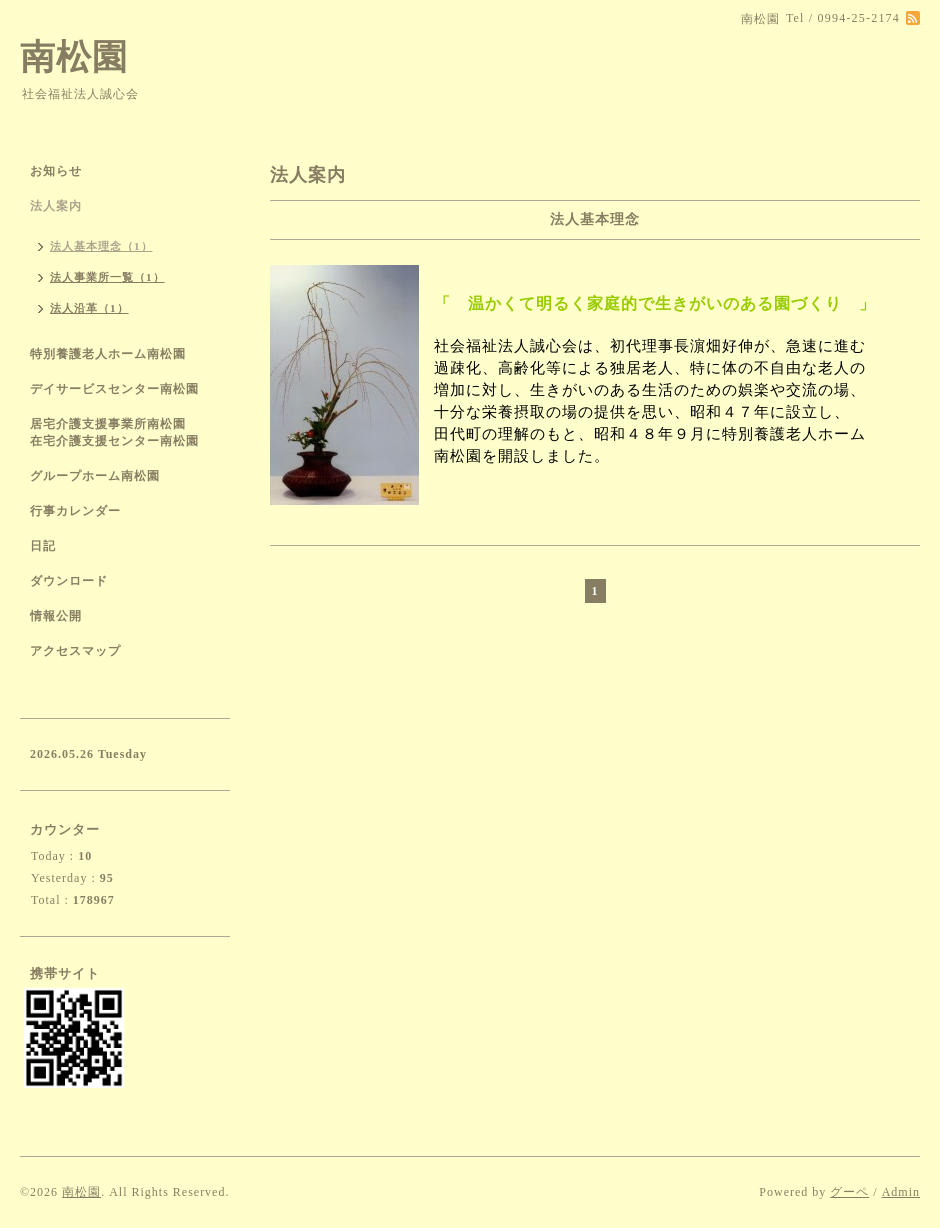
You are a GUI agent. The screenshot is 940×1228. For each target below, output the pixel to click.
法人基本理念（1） (101, 246)
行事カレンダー (75, 511)
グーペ (849, 1192)
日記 (43, 546)
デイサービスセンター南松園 (114, 389)
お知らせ (56, 171)
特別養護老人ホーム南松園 (108, 354)
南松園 (74, 57)
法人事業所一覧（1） (107, 277)
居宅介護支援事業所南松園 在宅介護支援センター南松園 (121, 432)
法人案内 (56, 206)
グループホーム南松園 (95, 476)
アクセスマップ (75, 651)
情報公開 (56, 616)
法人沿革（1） (89, 308)
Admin (901, 1192)
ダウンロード (69, 581)
